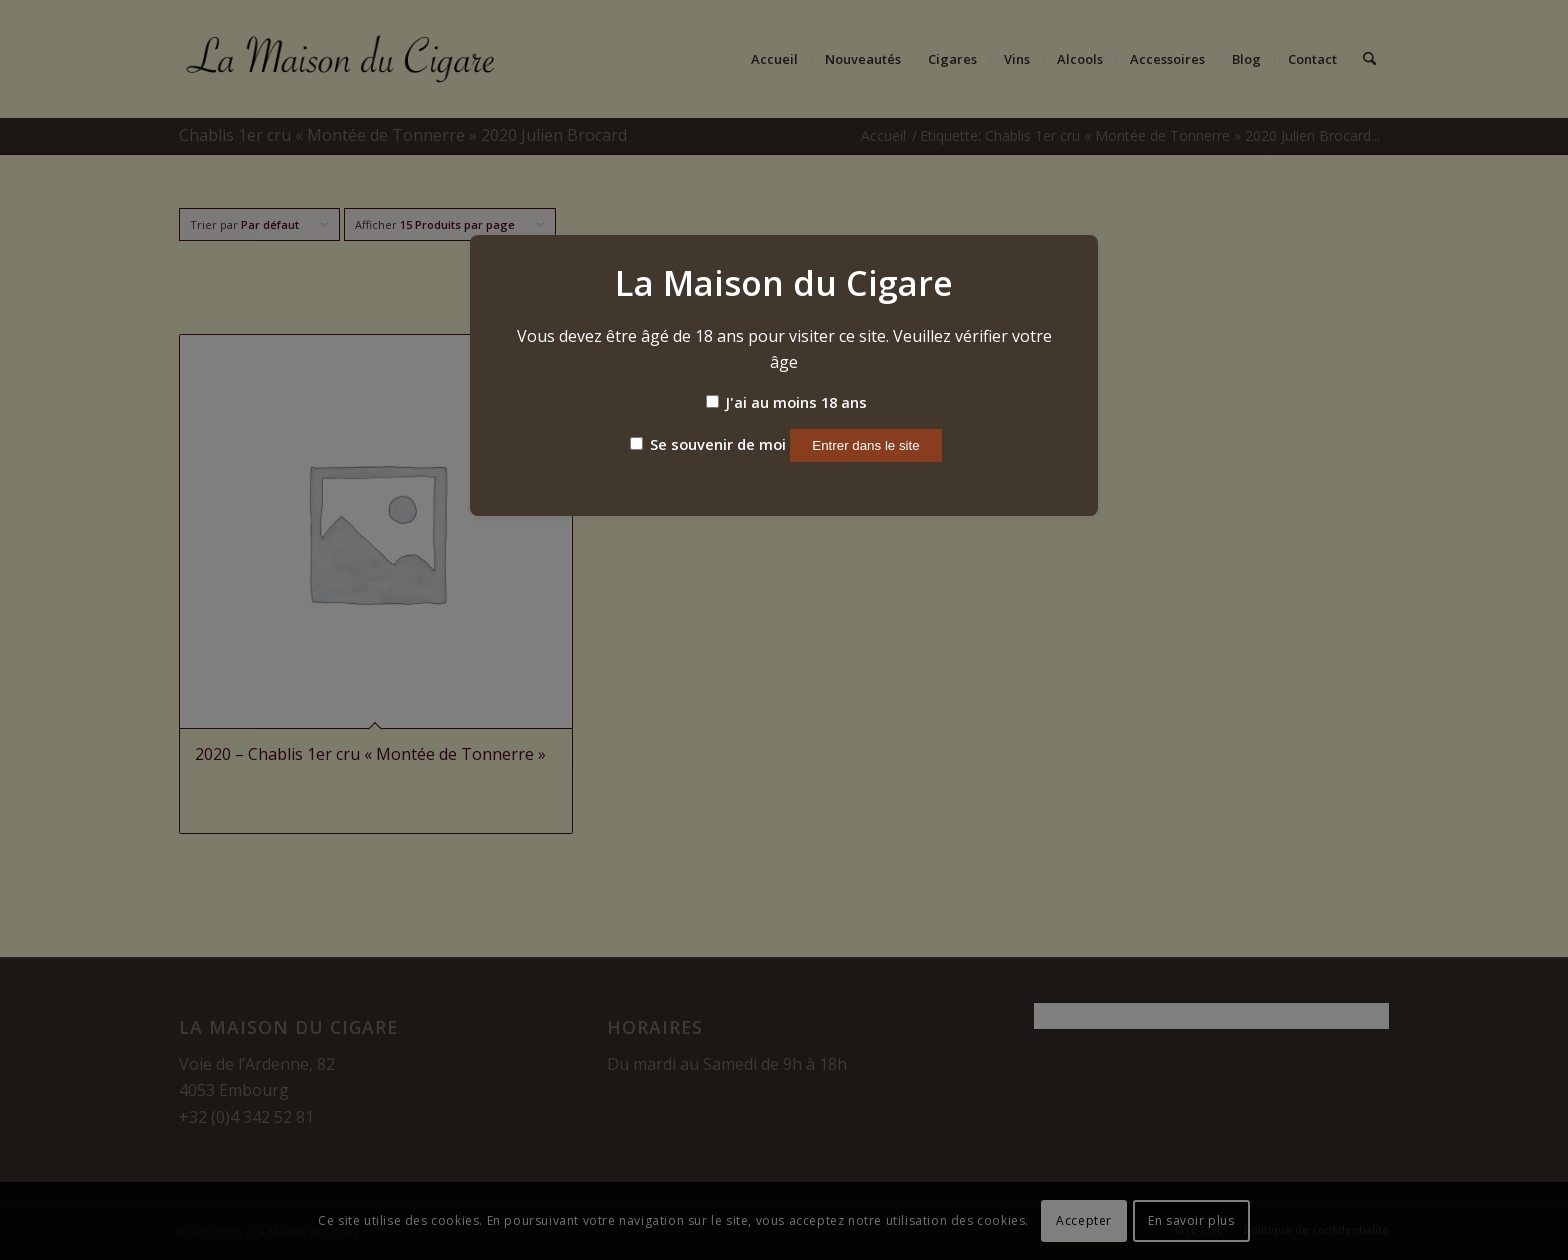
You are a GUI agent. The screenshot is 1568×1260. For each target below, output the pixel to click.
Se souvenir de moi (708, 444)
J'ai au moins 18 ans (786, 402)
